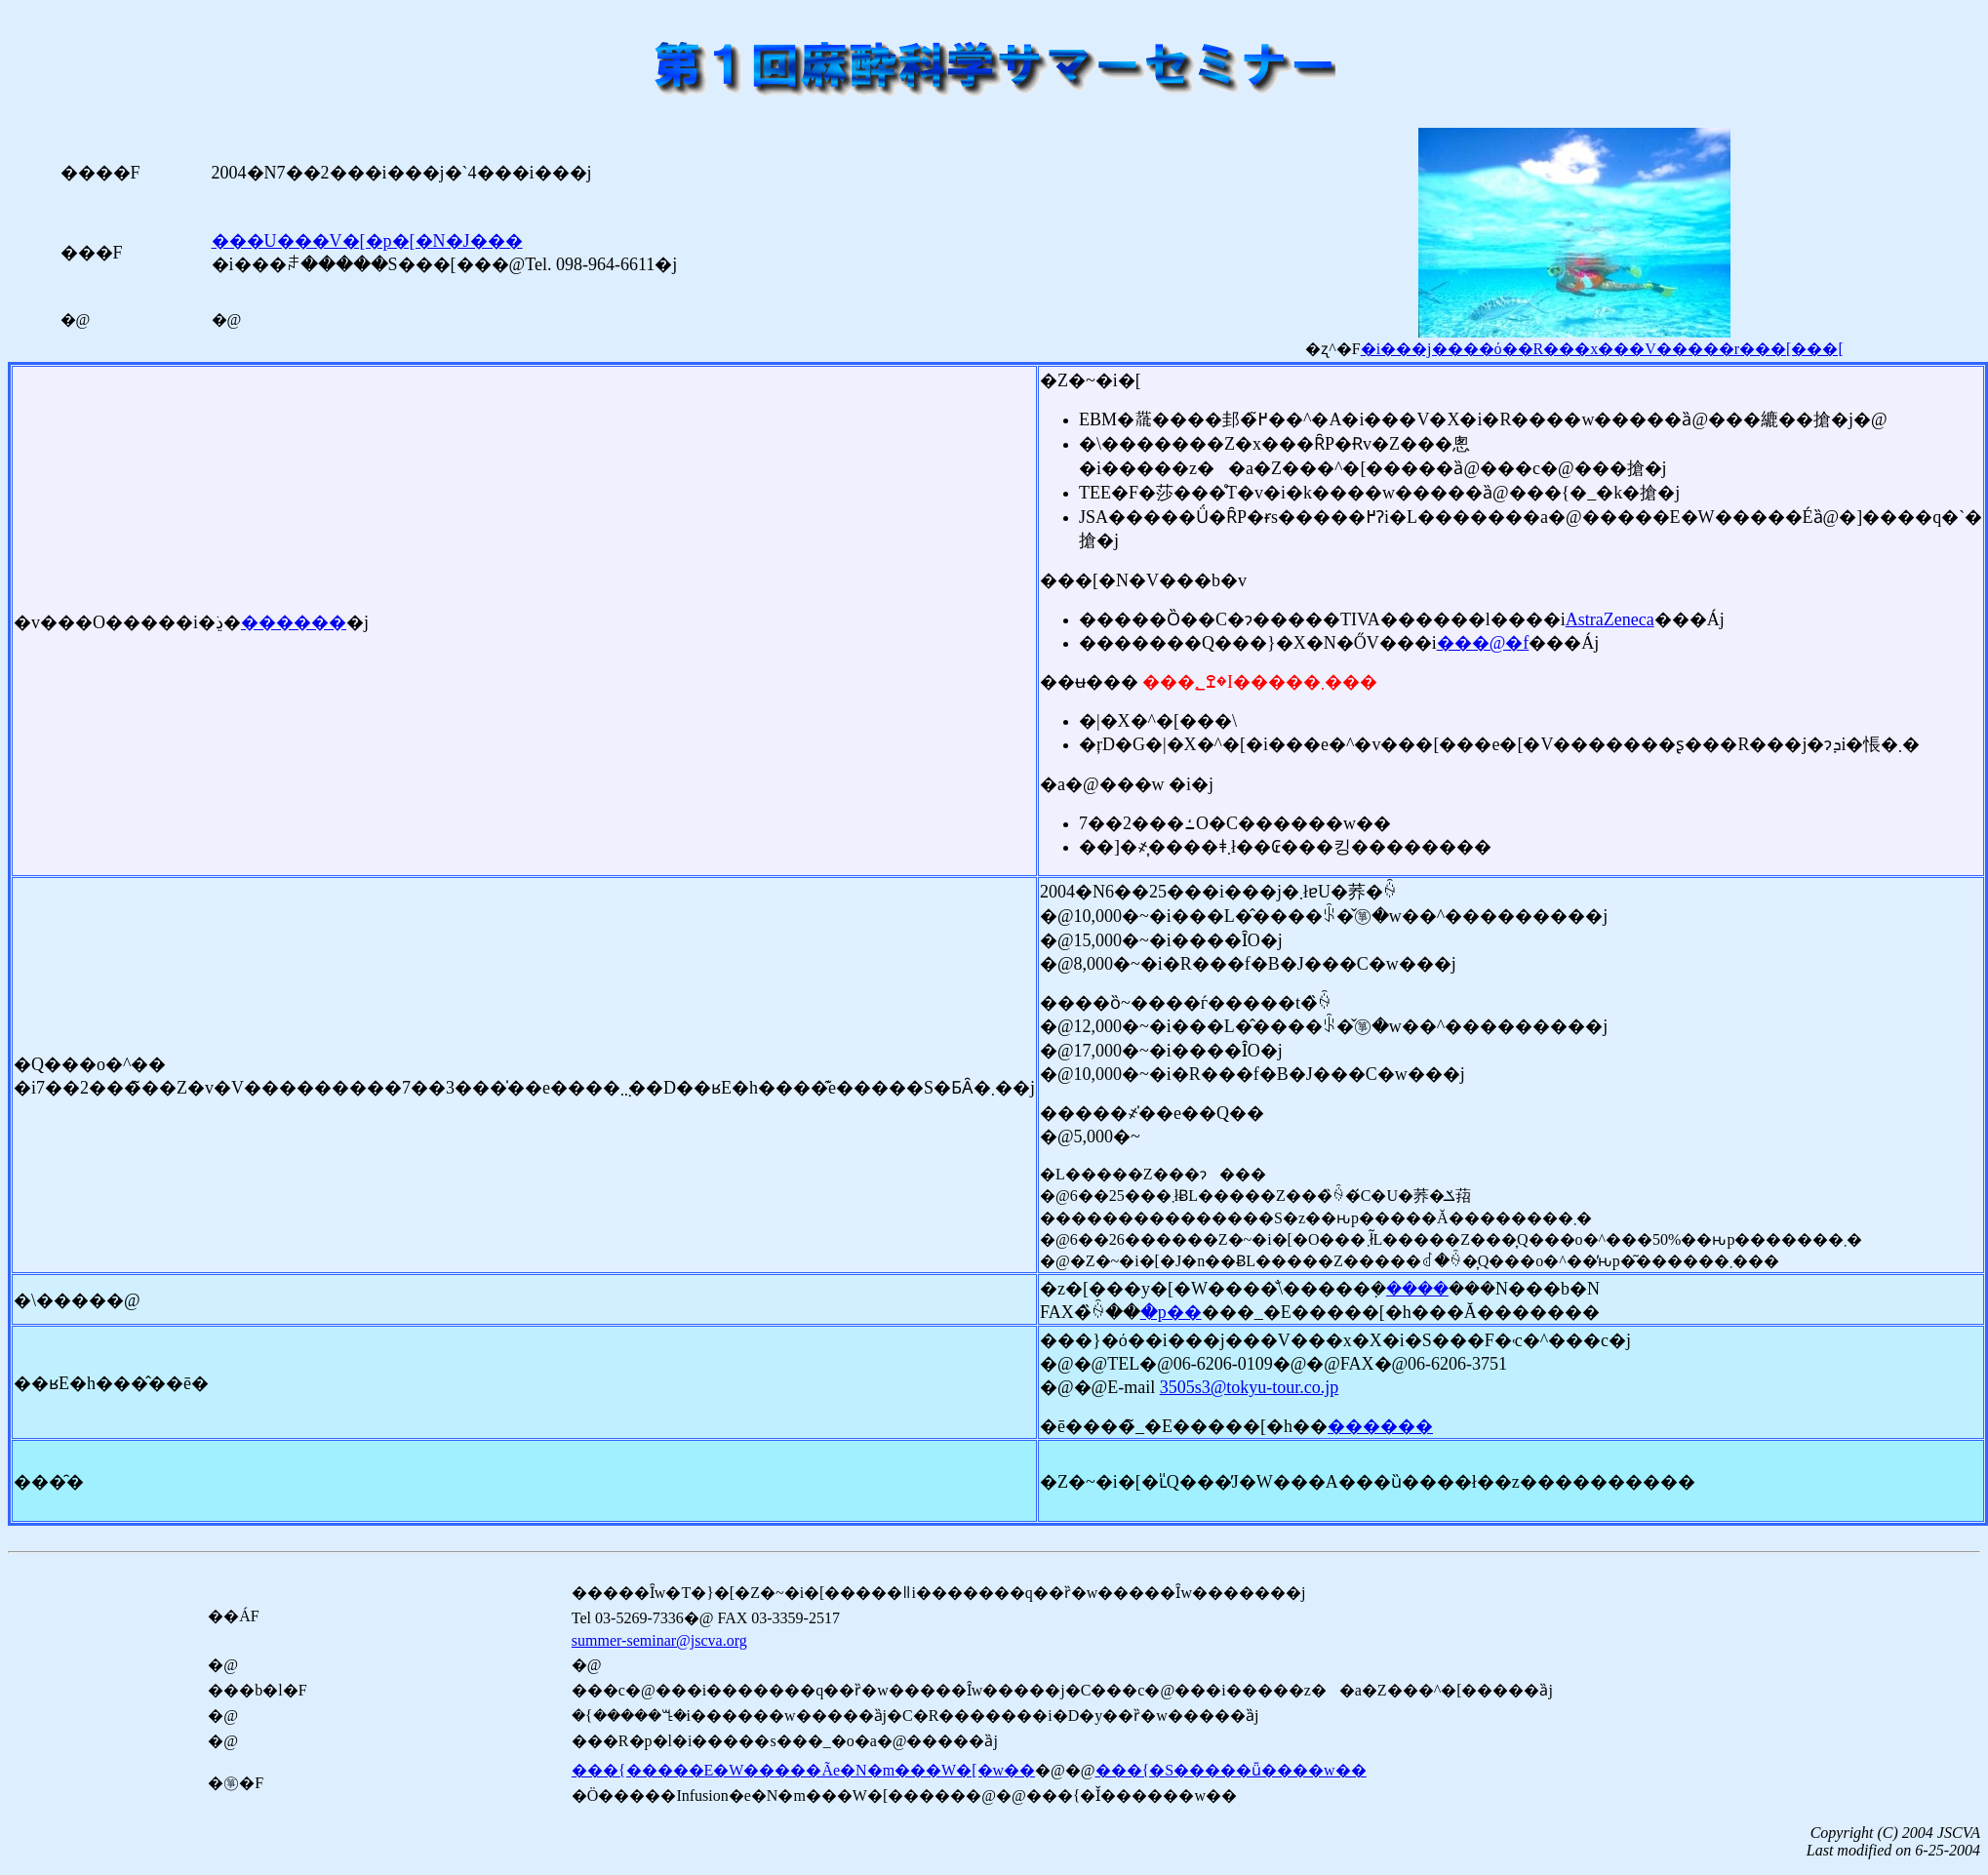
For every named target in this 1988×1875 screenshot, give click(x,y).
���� (1417, 1288)
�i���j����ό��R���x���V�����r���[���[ (1602, 348)
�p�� (1171, 1312)
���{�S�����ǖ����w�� (1231, 1770)
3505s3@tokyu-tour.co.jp (1249, 1387)
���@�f (1483, 643)
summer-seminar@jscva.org (659, 1640)
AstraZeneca (1610, 619)
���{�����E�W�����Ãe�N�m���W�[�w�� (803, 1770)
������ (293, 622)
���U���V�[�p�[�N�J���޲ (367, 241)
